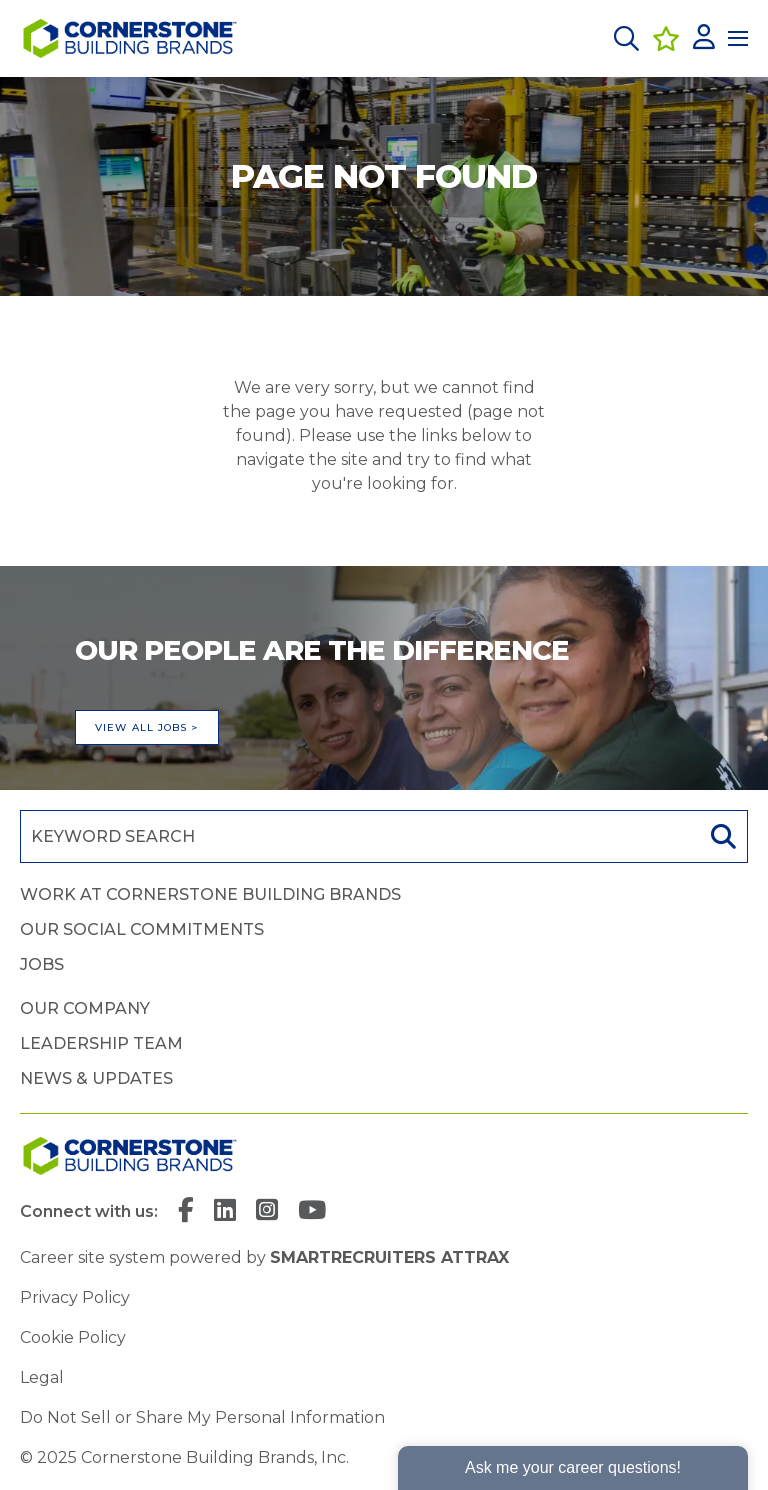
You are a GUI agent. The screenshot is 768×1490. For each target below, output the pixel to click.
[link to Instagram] (267, 1212)
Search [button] (721, 836)
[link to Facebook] (186, 1212)
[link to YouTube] (312, 1212)
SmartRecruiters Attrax (389, 1257)
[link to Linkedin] (225, 1212)
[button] (626, 38)
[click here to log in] (704, 38)
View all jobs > (147, 727)
